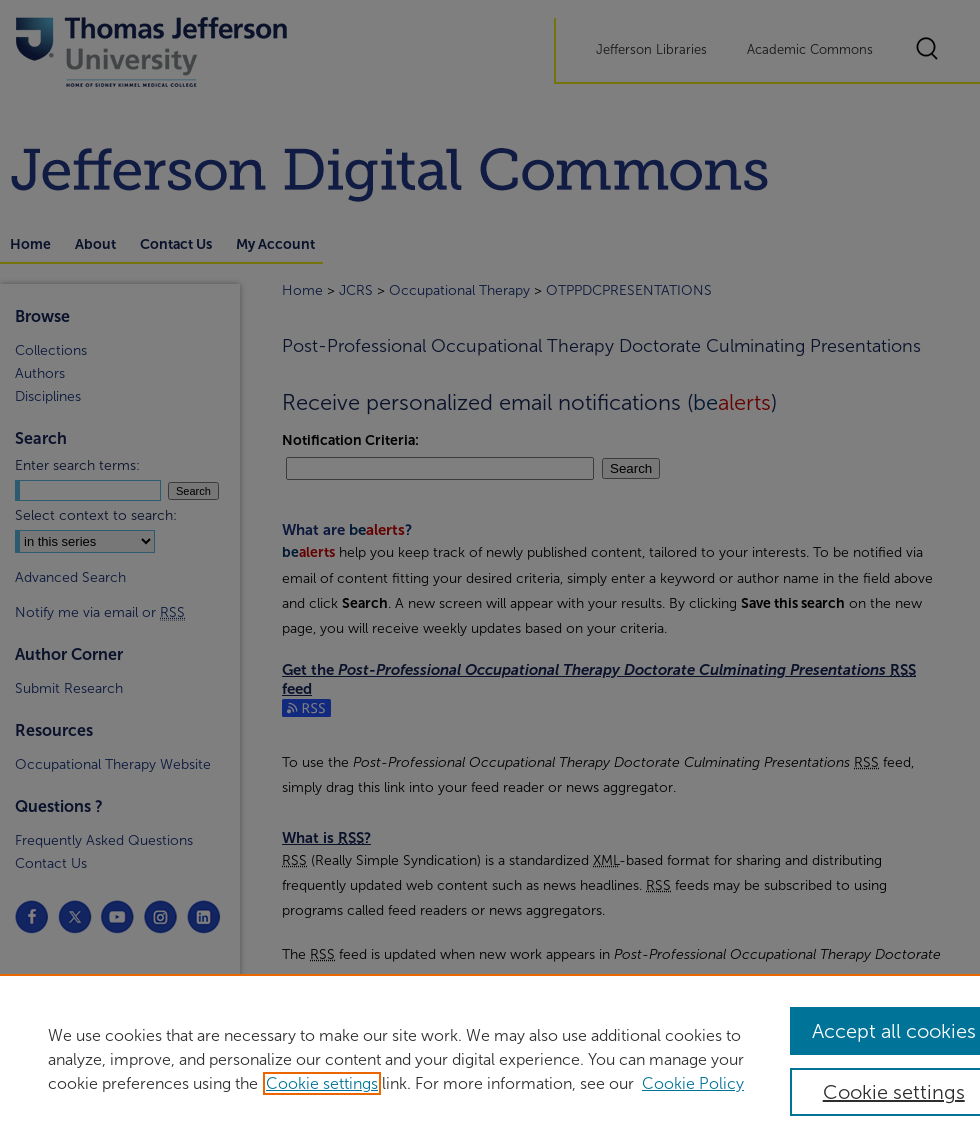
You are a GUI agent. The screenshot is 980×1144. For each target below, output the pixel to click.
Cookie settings (322, 1083)
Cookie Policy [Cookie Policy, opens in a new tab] (693, 1083)
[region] (490, 1059)
